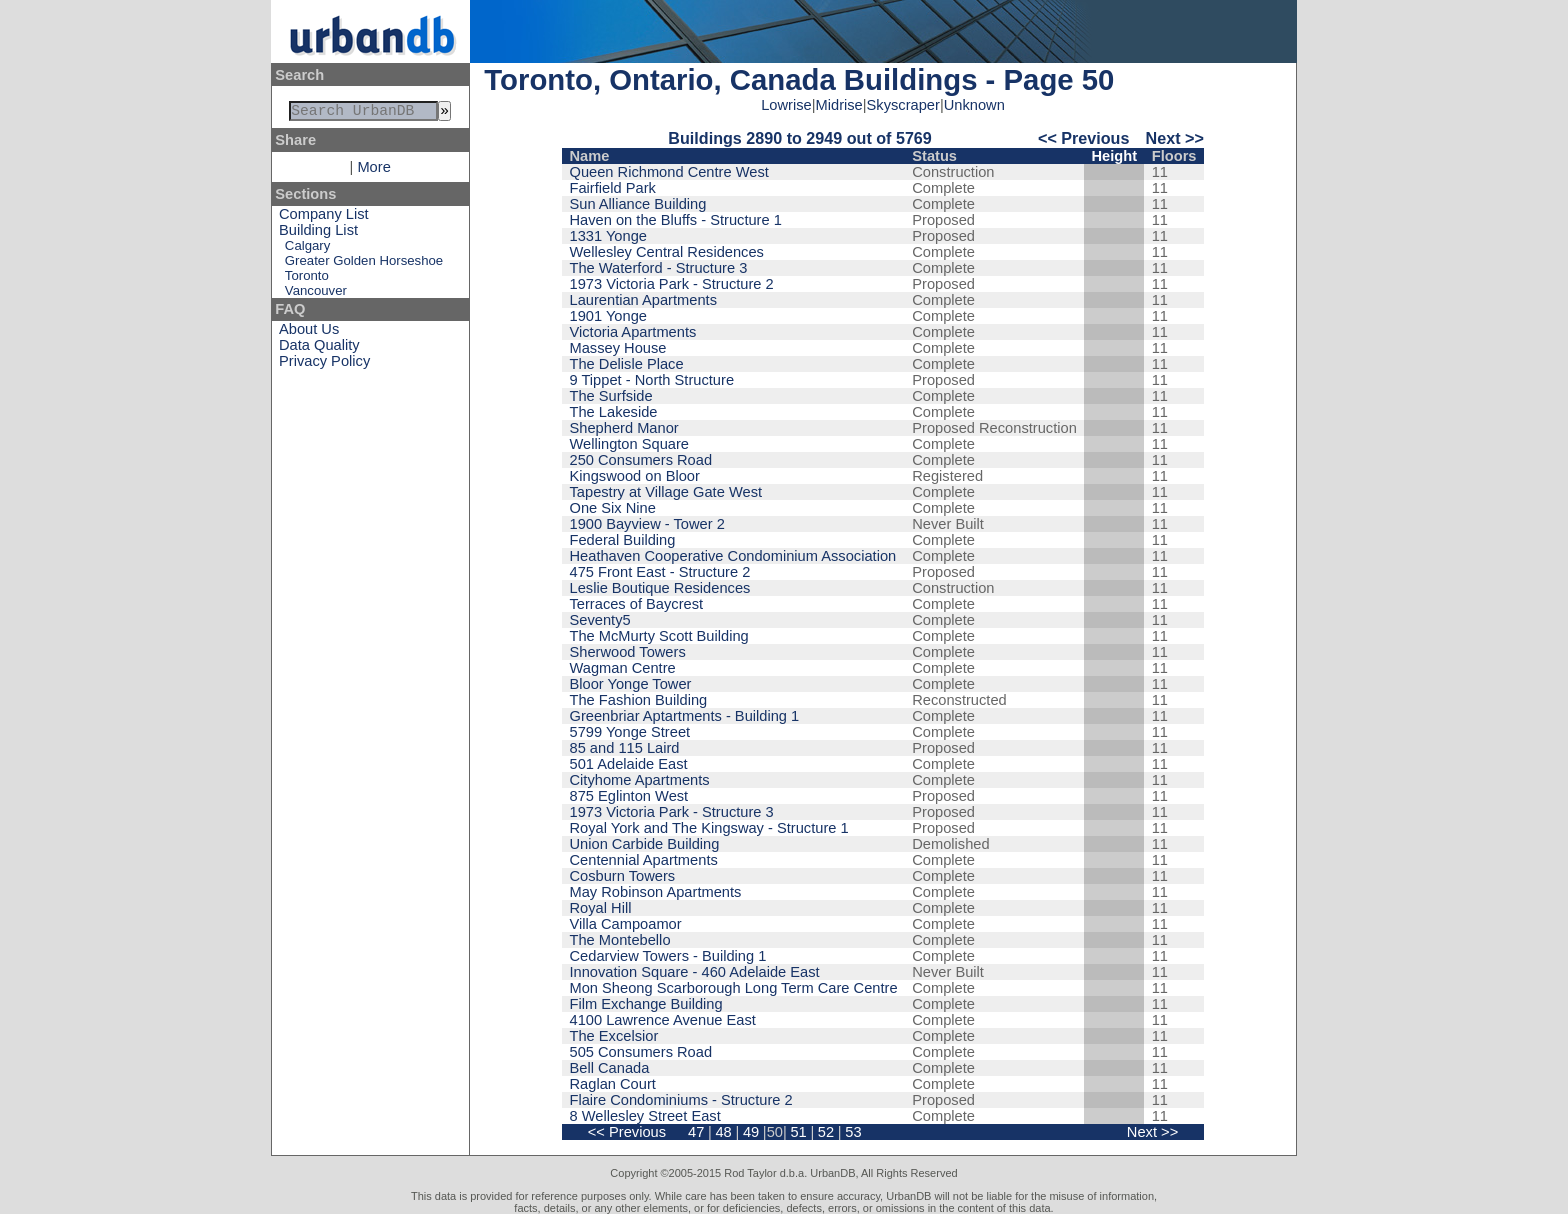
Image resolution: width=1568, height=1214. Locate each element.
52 (826, 1132)
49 (751, 1132)
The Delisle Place (627, 364)
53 (853, 1132)
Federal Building (623, 540)
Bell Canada (610, 1068)
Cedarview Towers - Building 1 (668, 956)
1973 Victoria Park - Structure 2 (672, 284)
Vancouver (316, 294)
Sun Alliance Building (638, 204)
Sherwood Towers (628, 652)
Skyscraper (903, 105)
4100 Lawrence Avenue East (663, 1020)
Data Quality (319, 349)
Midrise (839, 105)
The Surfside (611, 396)
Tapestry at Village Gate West (666, 492)
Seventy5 (600, 620)
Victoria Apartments (633, 332)
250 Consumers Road (641, 460)
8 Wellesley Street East (645, 1116)
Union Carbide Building (645, 844)
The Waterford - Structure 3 (659, 268)
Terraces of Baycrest (637, 604)
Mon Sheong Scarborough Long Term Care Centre (734, 988)
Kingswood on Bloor (635, 476)
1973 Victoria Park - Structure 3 (672, 812)
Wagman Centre (623, 668)
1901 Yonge (608, 316)
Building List (318, 234)
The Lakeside (614, 412)
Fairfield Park (613, 188)
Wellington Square (630, 444)
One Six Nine (613, 508)
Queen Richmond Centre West (669, 172)
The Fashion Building (639, 700)
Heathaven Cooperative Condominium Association (733, 556)
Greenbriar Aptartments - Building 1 (685, 716)
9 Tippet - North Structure (652, 380)
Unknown (974, 105)
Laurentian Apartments (643, 300)
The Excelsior (614, 1036)
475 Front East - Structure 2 (660, 572)
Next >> (1175, 138)
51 (798, 1132)
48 (723, 1132)
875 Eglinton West (629, 796)
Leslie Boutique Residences (660, 588)
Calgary (307, 249)
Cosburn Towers (623, 876)
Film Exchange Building (646, 1004)
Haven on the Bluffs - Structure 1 (676, 220)
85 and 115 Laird (625, 748)
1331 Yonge (608, 236)
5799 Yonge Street (630, 732)
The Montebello (620, 940)
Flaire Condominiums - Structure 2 (681, 1100)
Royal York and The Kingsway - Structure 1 (709, 828)
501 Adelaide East (629, 764)
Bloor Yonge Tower (631, 684)
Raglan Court (613, 1084)
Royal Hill (601, 908)
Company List (324, 218)
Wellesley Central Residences (667, 252)
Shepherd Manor (624, 428)
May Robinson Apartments (656, 892)
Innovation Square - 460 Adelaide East (695, 972)
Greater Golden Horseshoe (364, 264)
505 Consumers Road (641, 1052)
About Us (309, 333)
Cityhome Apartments (640, 780)
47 (696, 1132)
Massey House (618, 348)
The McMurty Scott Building (659, 636)
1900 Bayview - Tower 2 (647, 524)
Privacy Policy (324, 365)
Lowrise (786, 105)
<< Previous (1083, 138)
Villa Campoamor (626, 924)
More (373, 171)
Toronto (307, 279)
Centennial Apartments (644, 860)
